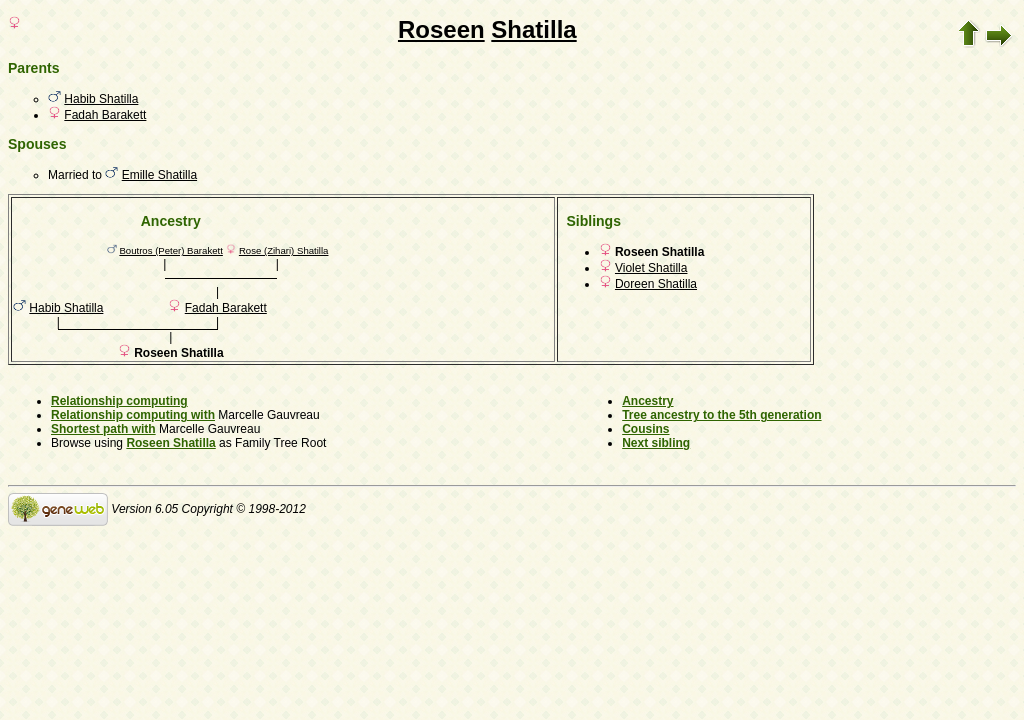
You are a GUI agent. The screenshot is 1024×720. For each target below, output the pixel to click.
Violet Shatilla (651, 268)
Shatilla (533, 29)
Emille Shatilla (159, 175)
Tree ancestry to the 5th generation (721, 415)
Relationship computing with (133, 415)
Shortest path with (103, 429)
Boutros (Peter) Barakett (170, 250)
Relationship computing (119, 401)
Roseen (441, 29)
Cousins (645, 429)
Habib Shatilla (101, 99)
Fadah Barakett (105, 115)
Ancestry (647, 401)
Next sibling (656, 443)
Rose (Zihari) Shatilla (284, 250)
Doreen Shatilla (656, 284)
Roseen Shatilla (170, 443)
